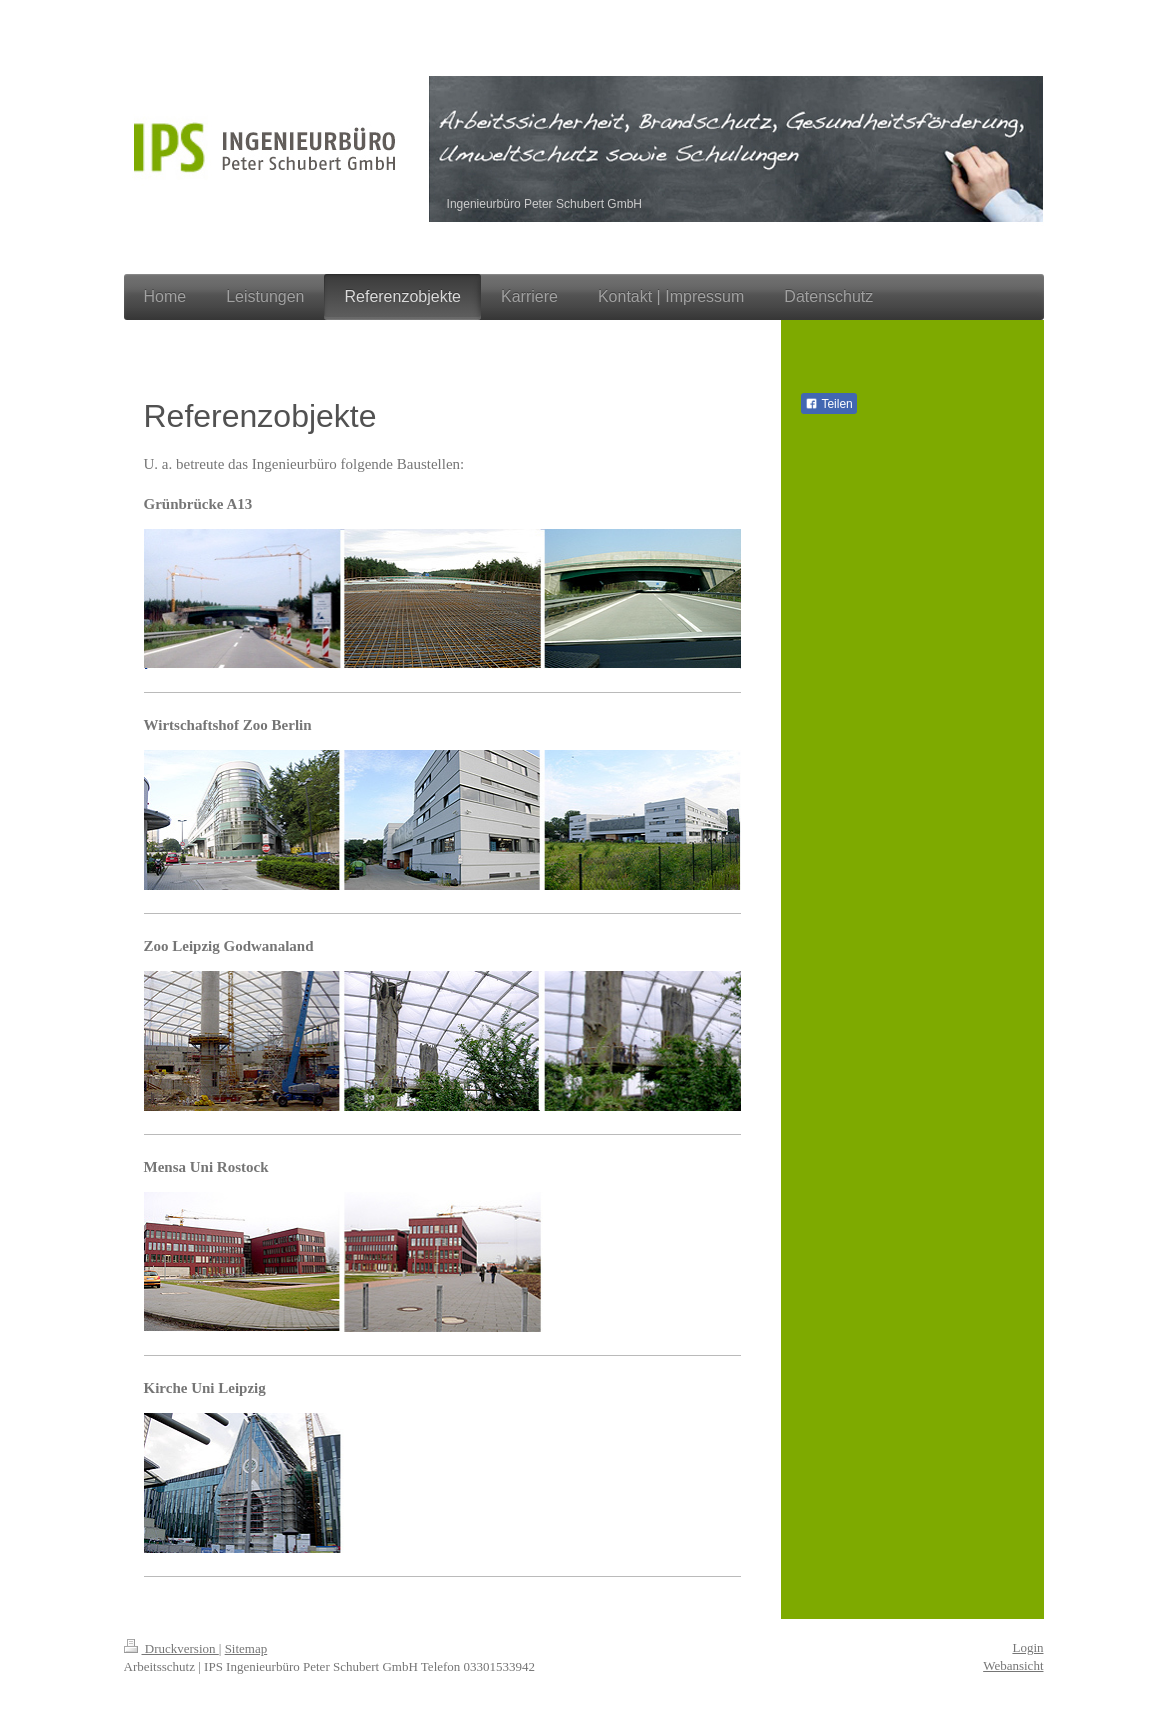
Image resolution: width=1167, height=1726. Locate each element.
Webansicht (1013, 1665)
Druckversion (171, 1648)
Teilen (828, 404)
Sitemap (246, 1648)
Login (1027, 1647)
